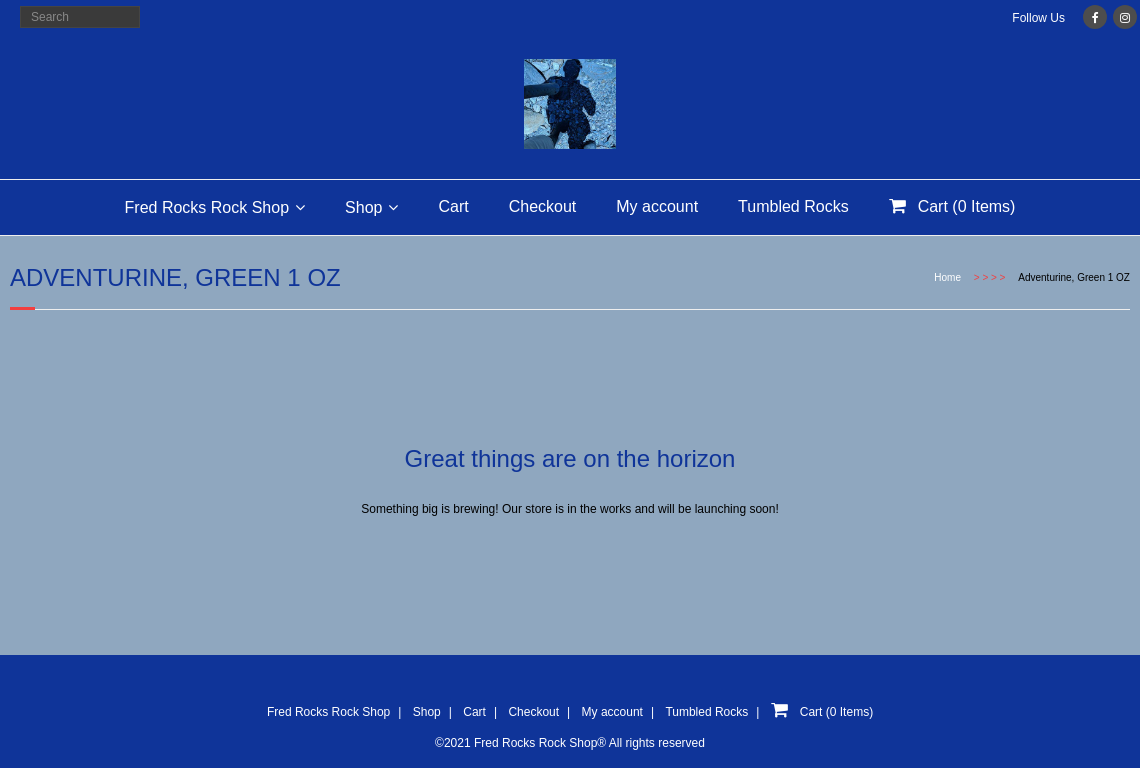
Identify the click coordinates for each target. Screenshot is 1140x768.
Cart (453, 206)
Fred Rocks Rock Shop (207, 207)
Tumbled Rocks (793, 206)
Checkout (543, 206)
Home (947, 277)
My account (657, 206)
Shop (363, 207)
